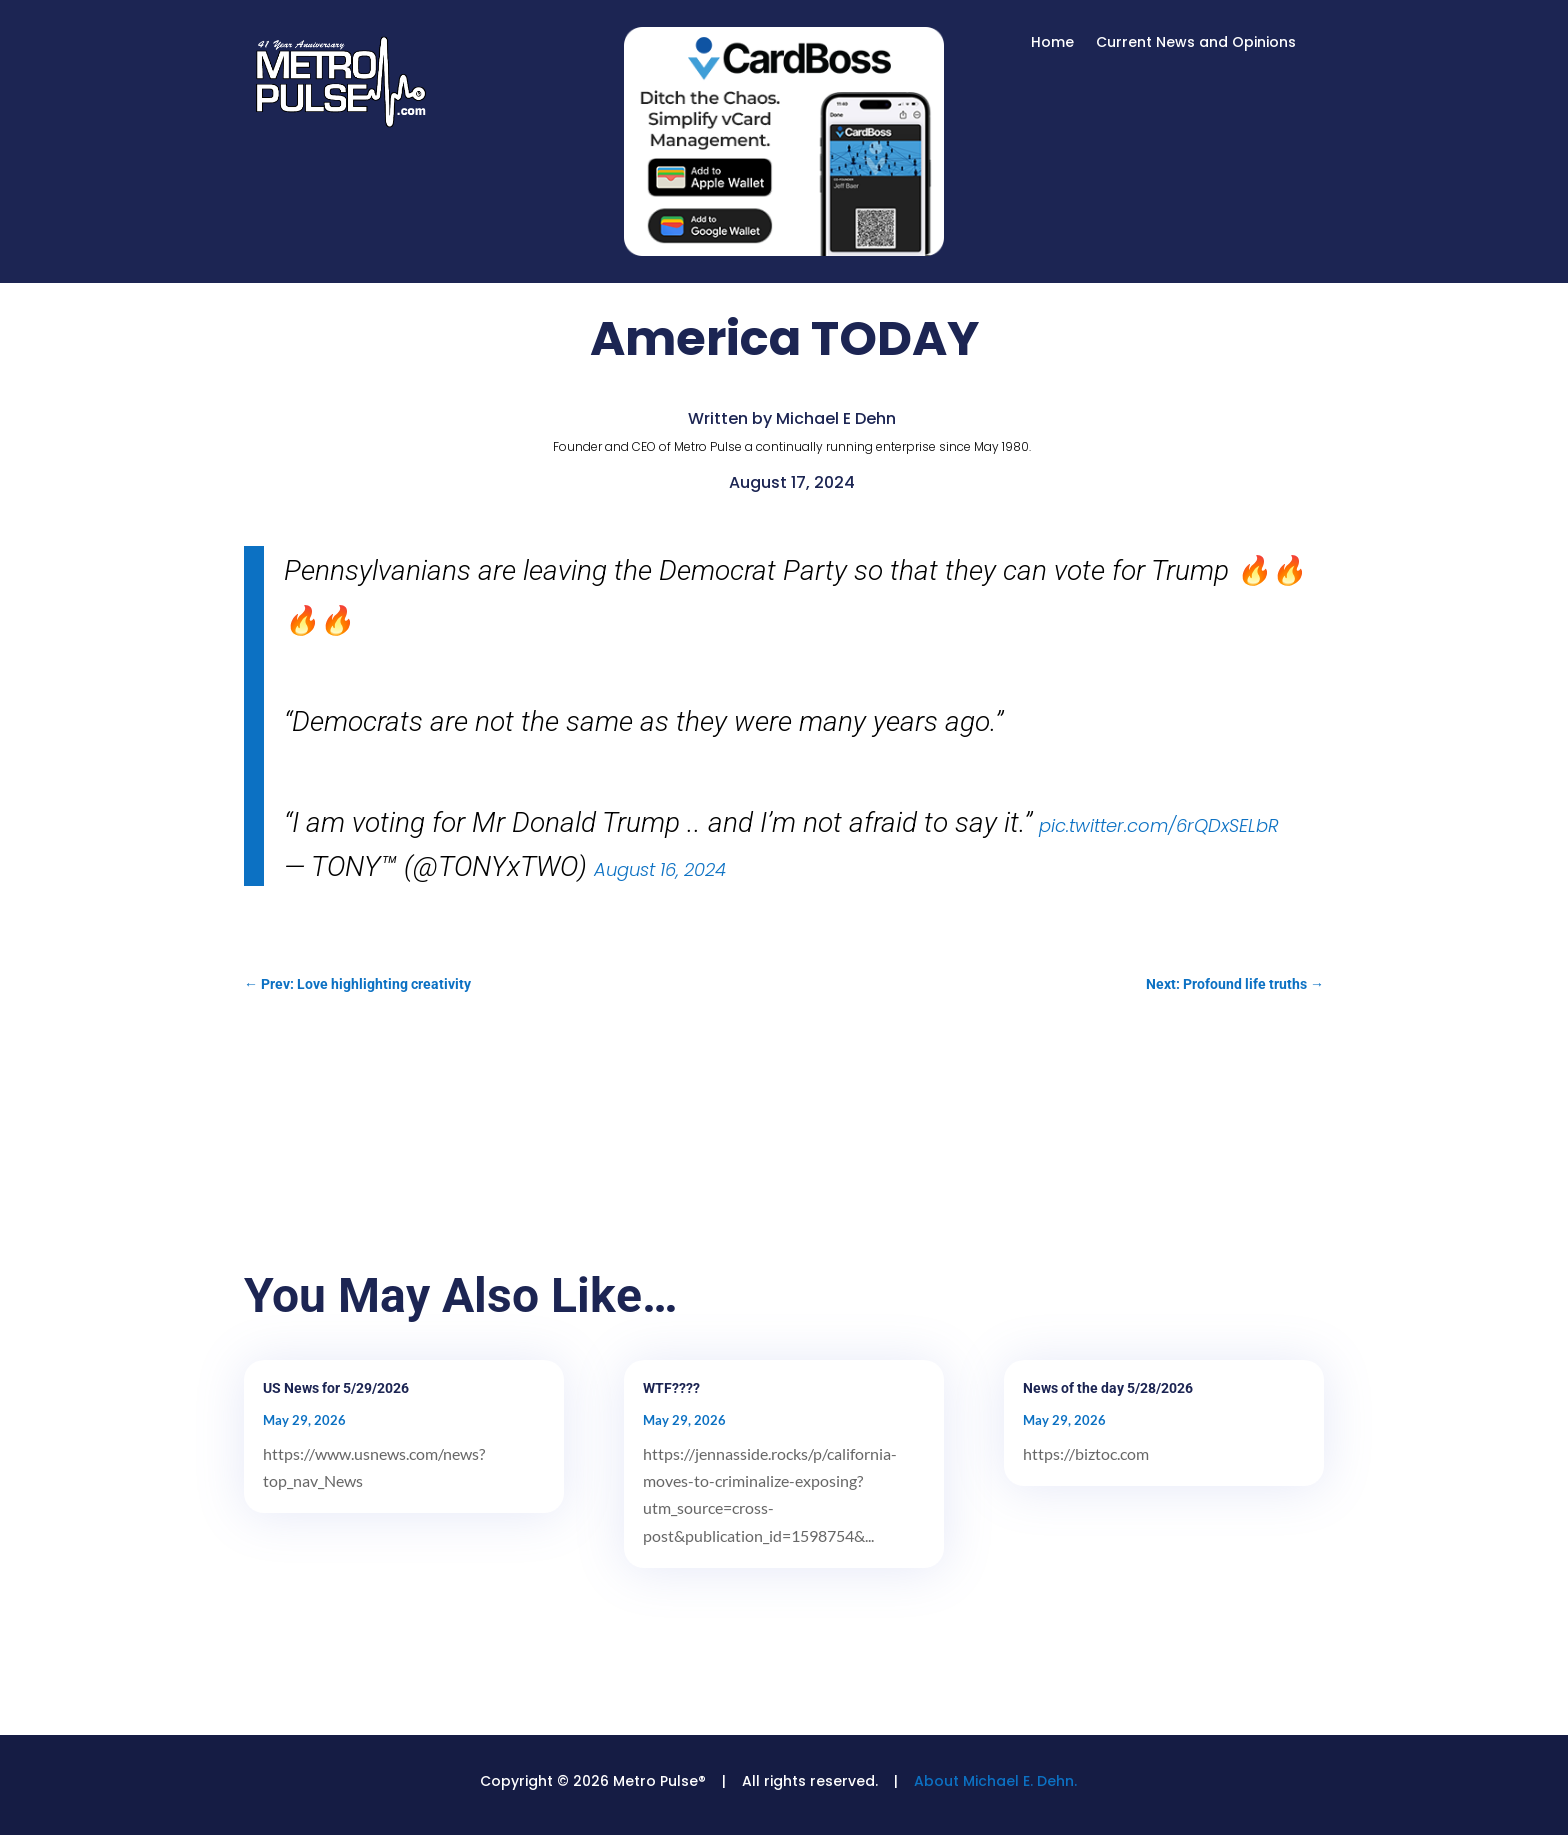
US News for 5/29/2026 (336, 1388)
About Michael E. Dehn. (995, 1781)
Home (1052, 43)
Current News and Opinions (1196, 43)
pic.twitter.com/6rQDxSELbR (1159, 825)
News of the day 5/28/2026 (1108, 1388)
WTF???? (671, 1388)
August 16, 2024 (660, 869)
